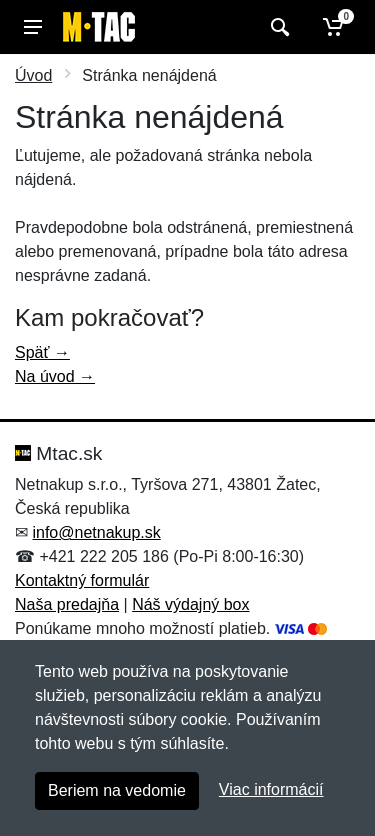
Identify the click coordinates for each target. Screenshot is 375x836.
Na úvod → (55, 376)
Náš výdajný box (190, 604)
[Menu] (33, 27)
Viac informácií (271, 789)
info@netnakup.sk (96, 532)
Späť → (42, 352)
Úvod (33, 75)
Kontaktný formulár (82, 580)
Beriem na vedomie (117, 790)
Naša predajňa (67, 604)
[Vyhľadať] (277, 27)
